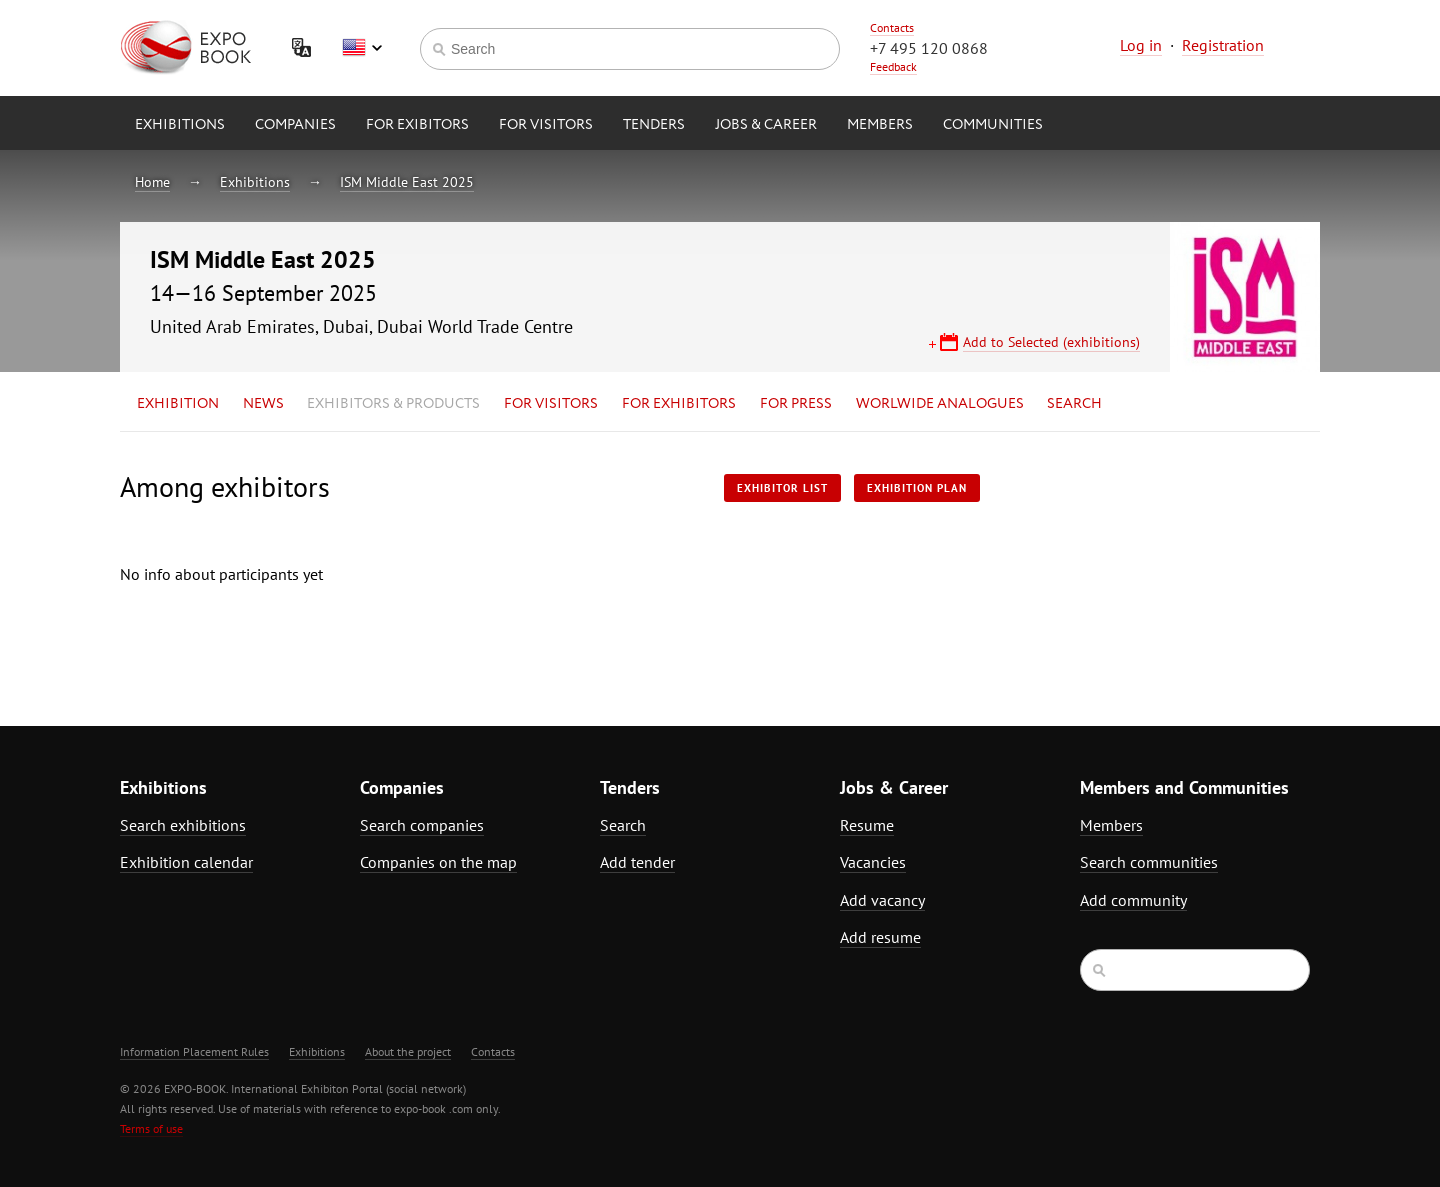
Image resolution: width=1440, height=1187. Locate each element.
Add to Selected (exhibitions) (1051, 342)
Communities (993, 125)
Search (1074, 404)
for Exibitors (417, 125)
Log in (1141, 45)
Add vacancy (882, 900)
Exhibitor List (782, 488)
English (362, 48)
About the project (408, 1051)
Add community (1133, 900)
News (263, 404)
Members (880, 125)
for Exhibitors (679, 404)
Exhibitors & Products (393, 404)
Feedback (893, 66)
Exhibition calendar (186, 862)
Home (152, 182)
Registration (1223, 45)
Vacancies (873, 862)
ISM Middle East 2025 (407, 182)
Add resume (880, 937)
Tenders (654, 125)
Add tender (637, 862)
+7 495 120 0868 (929, 48)
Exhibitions (180, 125)
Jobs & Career (766, 125)
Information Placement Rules (194, 1051)
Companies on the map (438, 862)
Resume (867, 825)
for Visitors (546, 125)
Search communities (1149, 862)
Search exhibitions (183, 825)
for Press (796, 404)
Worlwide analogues (940, 404)
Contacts (892, 27)
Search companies (422, 825)
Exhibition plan (917, 488)
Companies (295, 125)
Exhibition (178, 404)
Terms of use (151, 1128)
